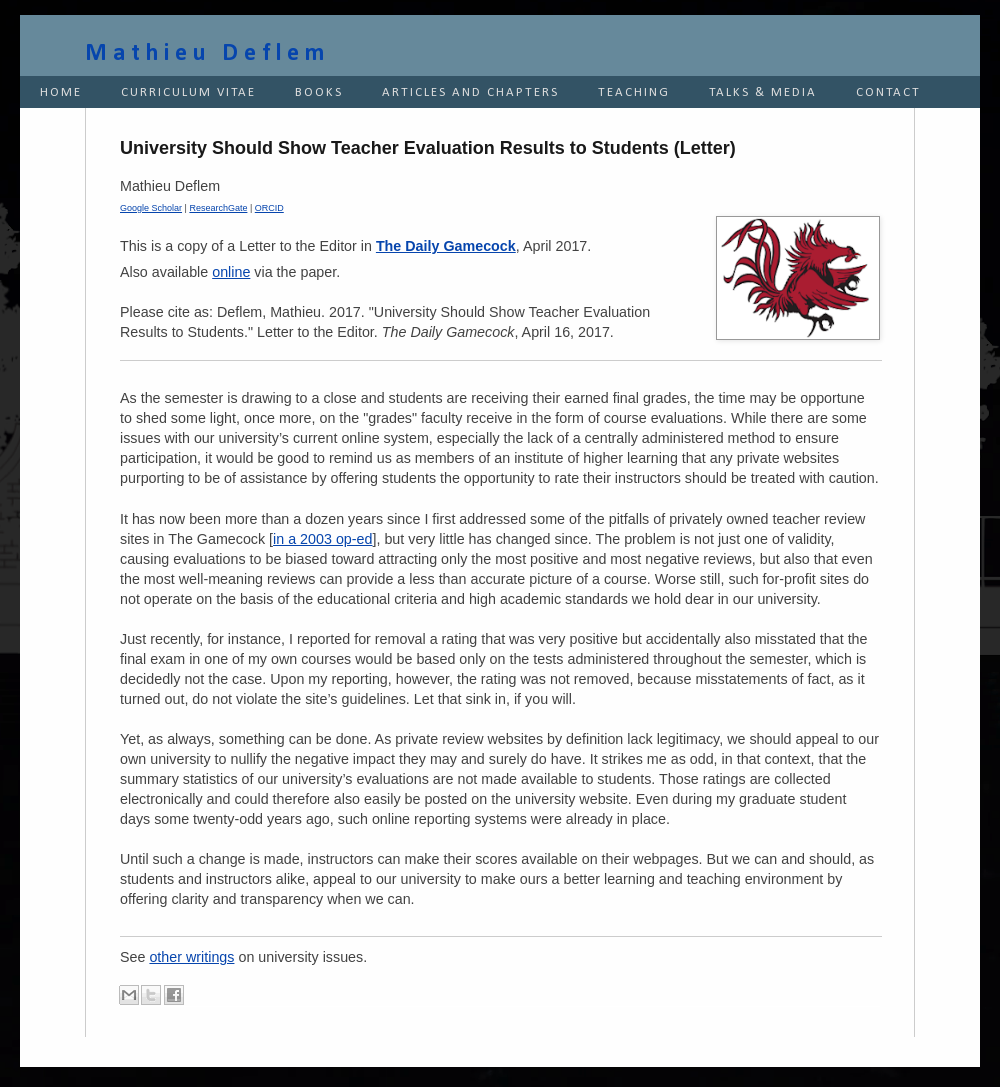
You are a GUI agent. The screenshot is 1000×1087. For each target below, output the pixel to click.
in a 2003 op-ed (322, 539)
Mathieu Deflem (207, 54)
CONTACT (888, 92)
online (231, 272)
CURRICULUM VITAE (188, 92)
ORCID (269, 208)
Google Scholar (151, 208)
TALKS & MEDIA (763, 92)
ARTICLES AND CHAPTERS (470, 92)
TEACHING (634, 92)
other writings (191, 957)
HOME (61, 92)
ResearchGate (218, 208)
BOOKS (319, 92)
